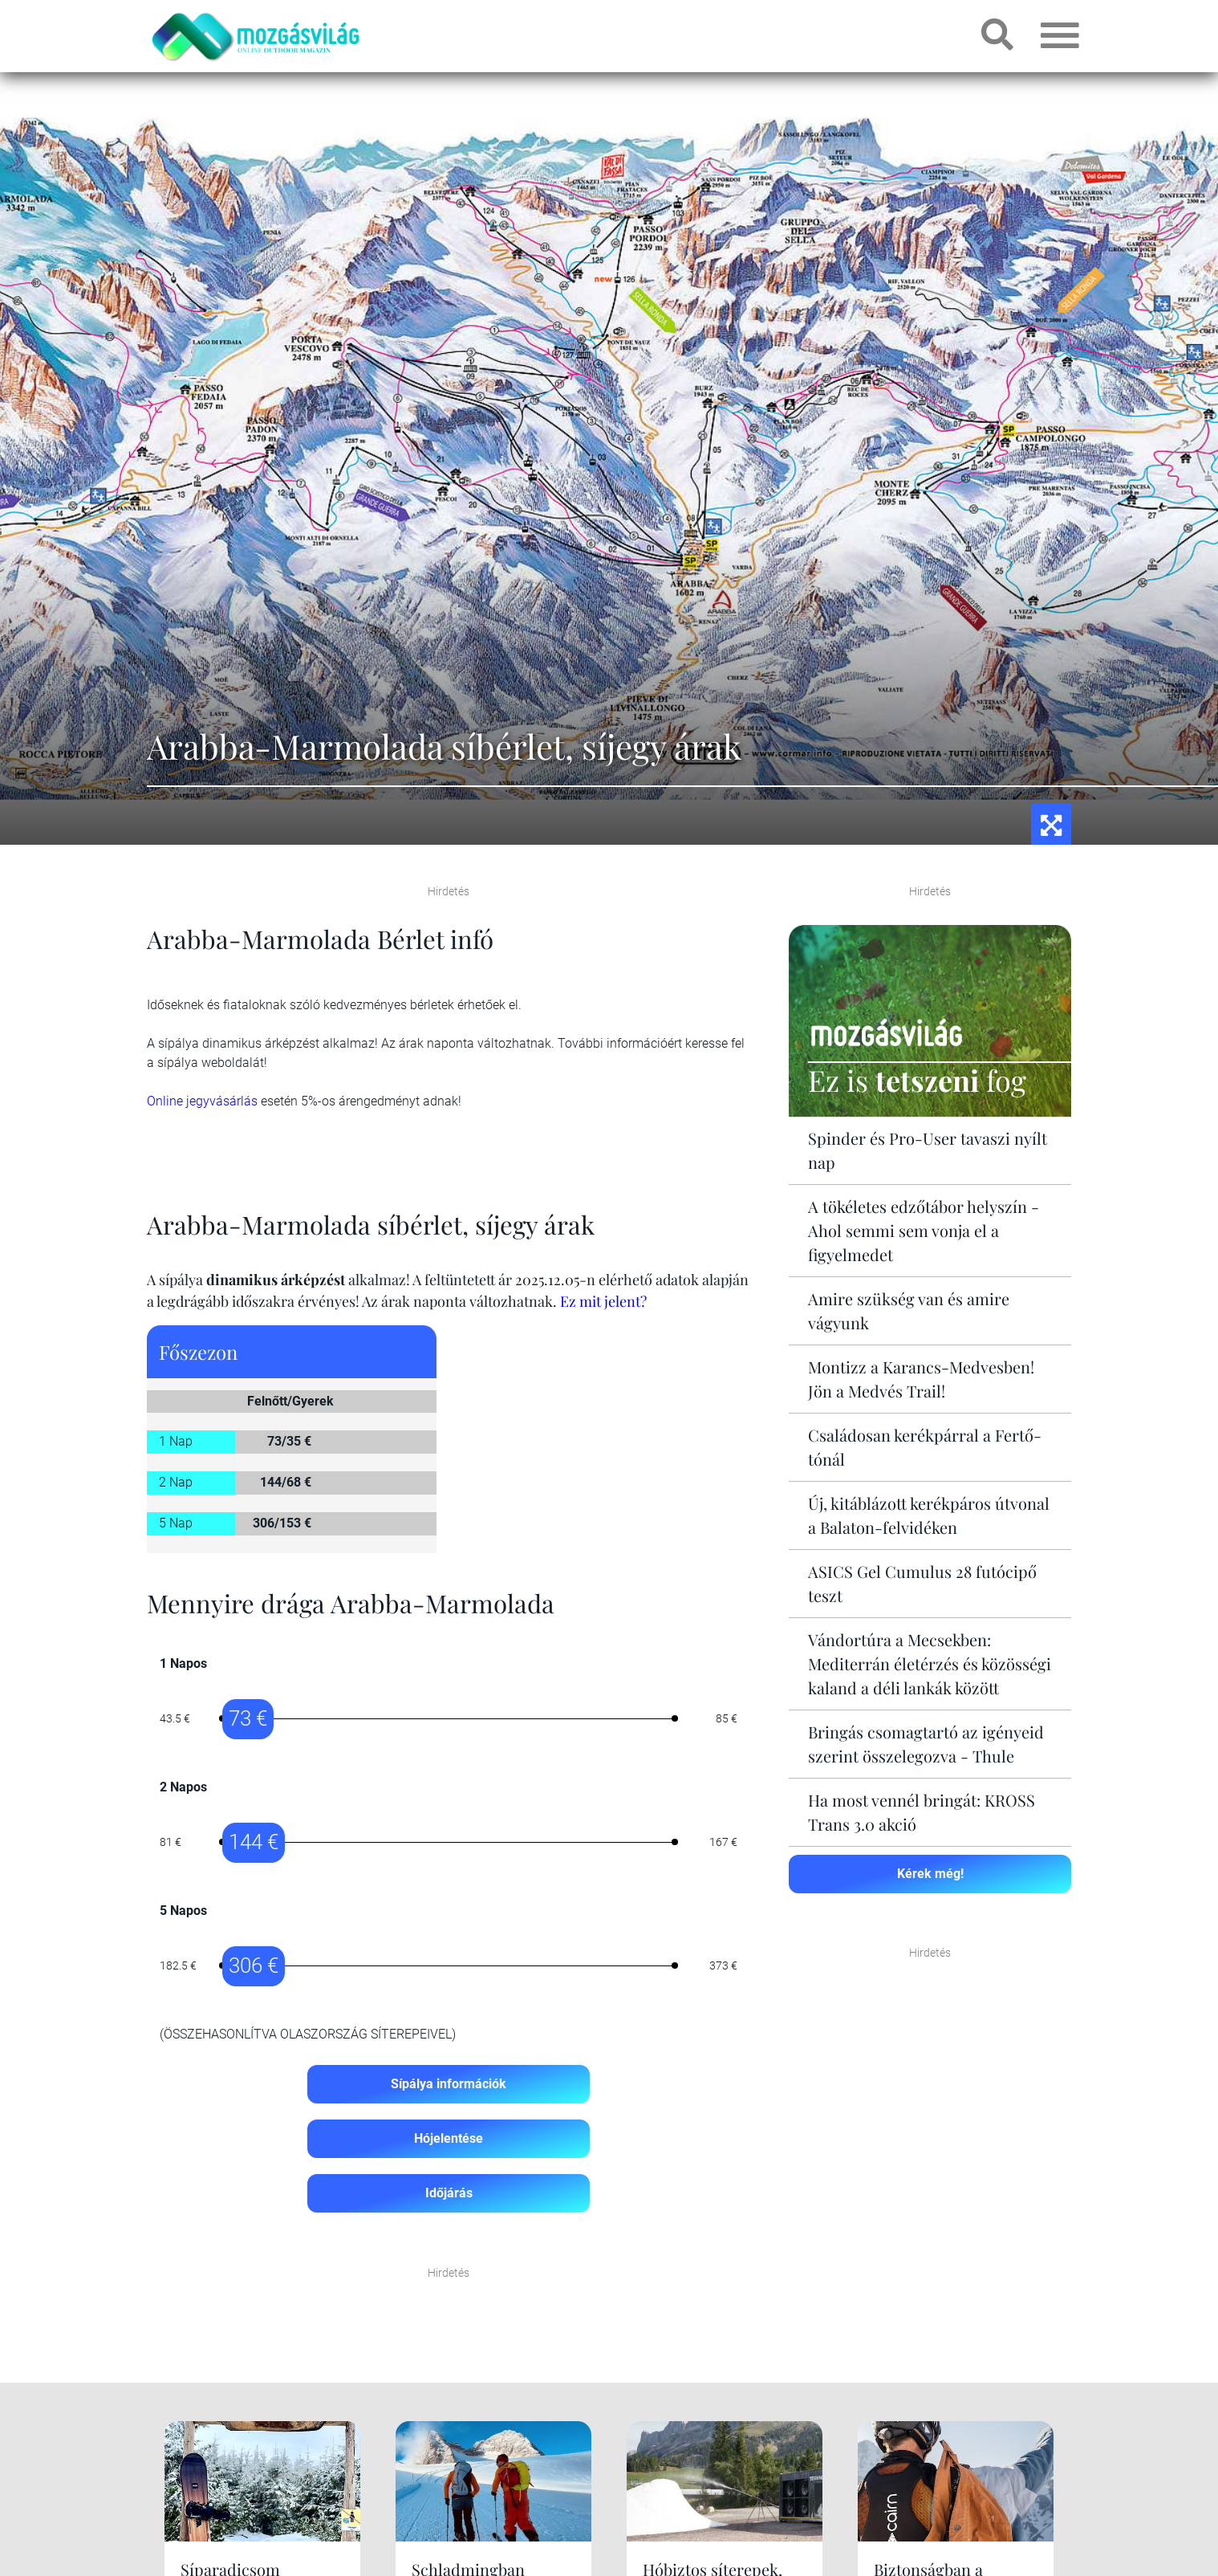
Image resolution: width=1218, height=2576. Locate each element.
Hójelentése (448, 2138)
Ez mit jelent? (603, 1301)
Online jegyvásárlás (202, 1101)
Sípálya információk (448, 2083)
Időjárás (449, 2193)
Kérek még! (930, 1873)
